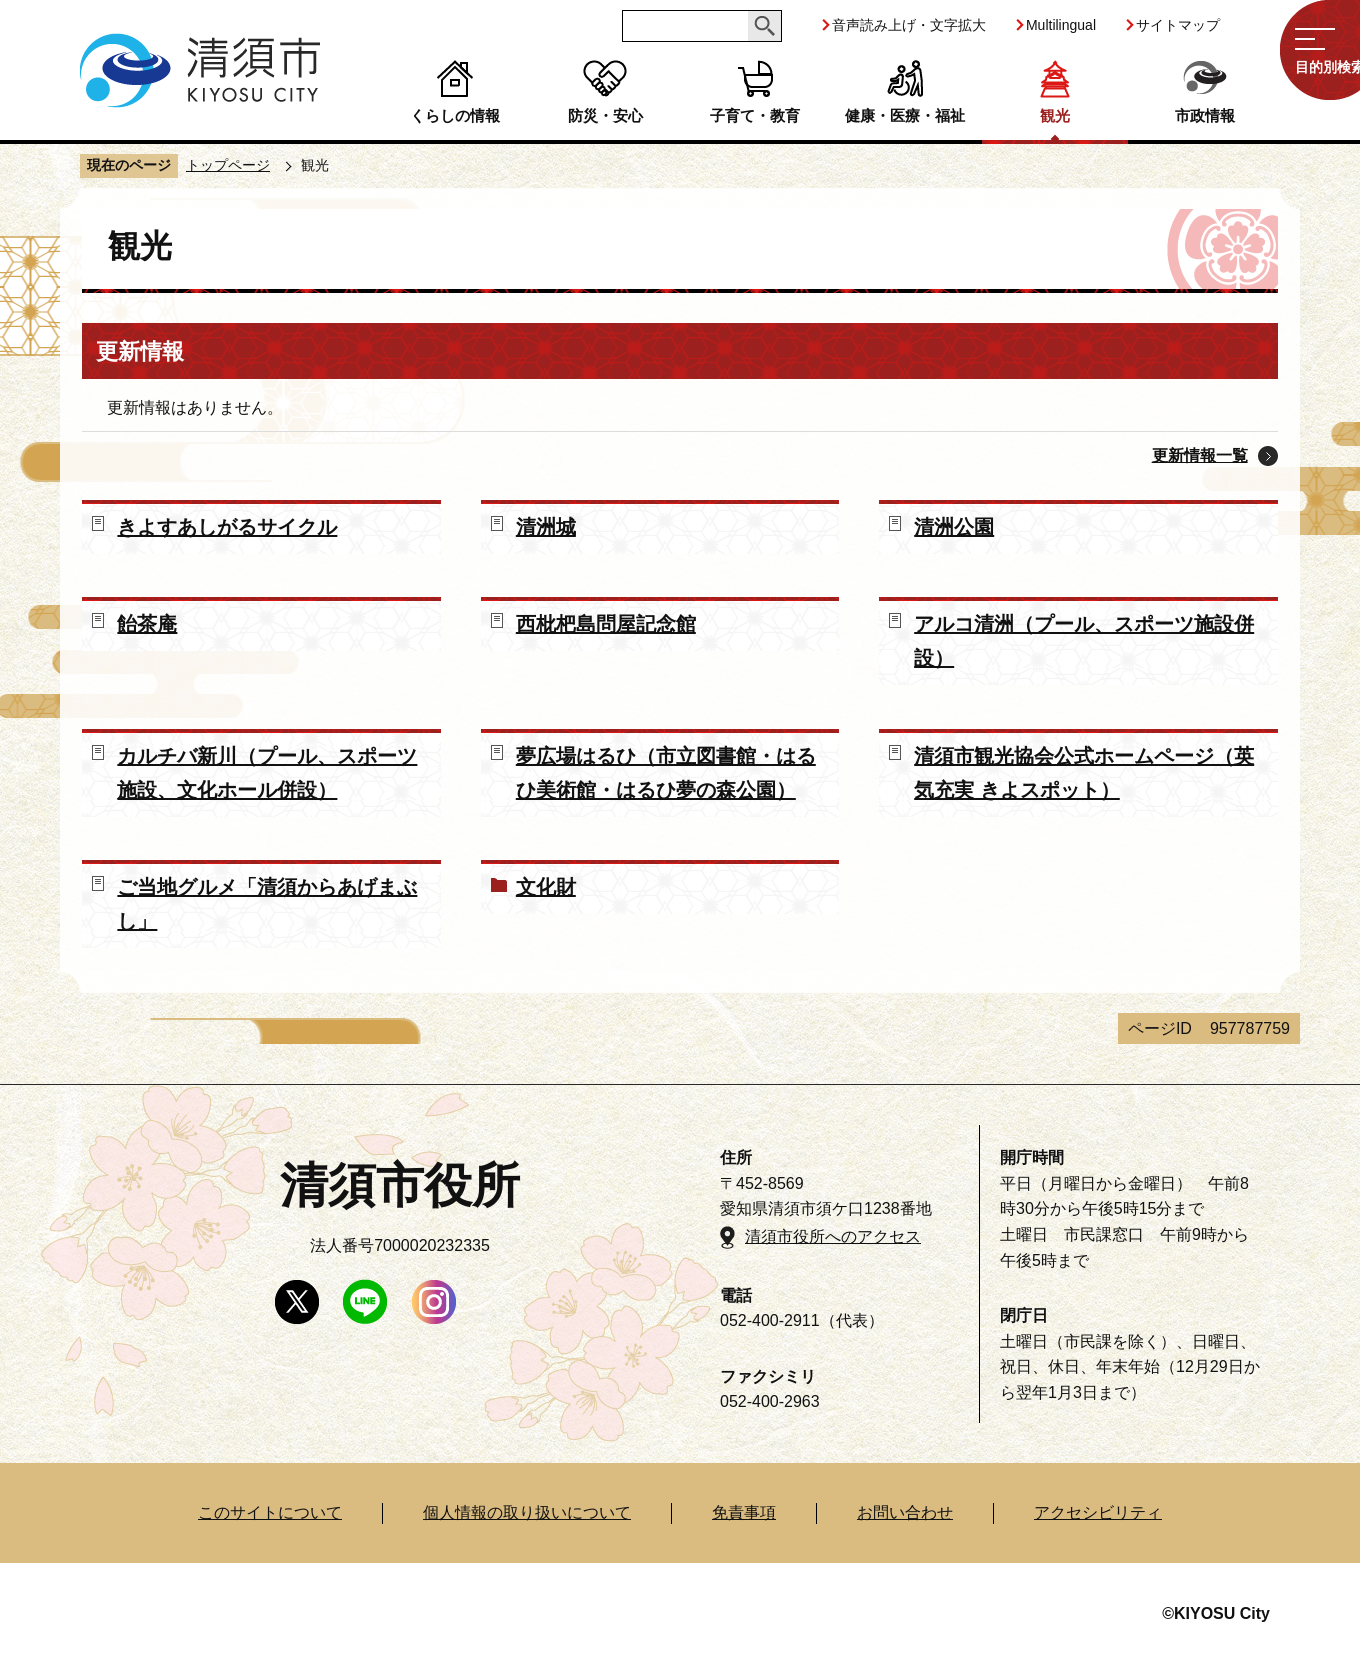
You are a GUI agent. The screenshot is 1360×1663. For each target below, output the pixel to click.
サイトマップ (1178, 25)
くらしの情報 (455, 115)
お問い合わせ (905, 1512)
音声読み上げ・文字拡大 (909, 25)
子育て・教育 (755, 115)
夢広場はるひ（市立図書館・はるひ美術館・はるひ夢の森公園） (666, 773)
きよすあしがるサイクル (227, 527)
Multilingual (1061, 25)
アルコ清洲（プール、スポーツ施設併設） (1084, 641)
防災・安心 (605, 115)
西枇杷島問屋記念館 (606, 624)
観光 (1055, 115)
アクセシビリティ (1098, 1512)
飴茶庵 (147, 624)
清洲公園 (954, 527)
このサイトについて (270, 1512)
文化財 (546, 887)
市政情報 (1205, 115)
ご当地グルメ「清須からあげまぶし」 (267, 904)
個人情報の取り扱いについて (527, 1512)
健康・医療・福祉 (905, 115)
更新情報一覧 (1200, 455)
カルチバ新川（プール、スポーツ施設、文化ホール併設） (267, 773)
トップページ (228, 165)
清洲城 (546, 527)
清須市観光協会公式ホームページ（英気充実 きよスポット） (1084, 773)
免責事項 (744, 1512)
